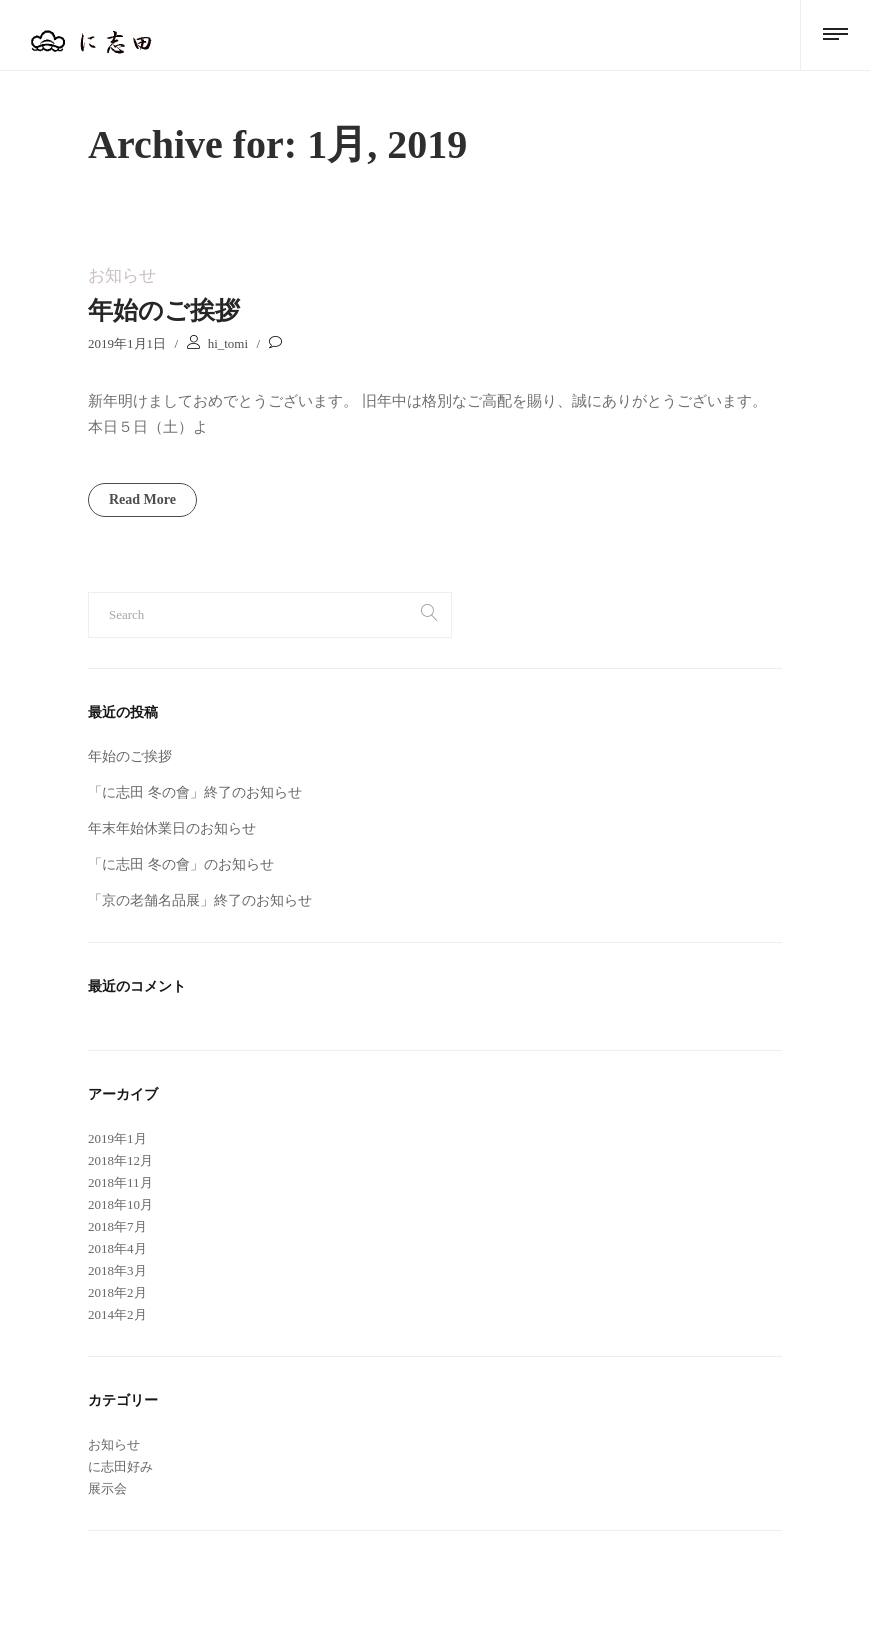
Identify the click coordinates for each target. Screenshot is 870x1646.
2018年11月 (120, 1182)
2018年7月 (117, 1226)
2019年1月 (117, 1138)
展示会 (107, 1488)
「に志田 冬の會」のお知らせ (181, 864)
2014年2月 (117, 1314)
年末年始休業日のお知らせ (172, 828)
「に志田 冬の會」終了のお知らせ (195, 792)
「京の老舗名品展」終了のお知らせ (200, 900)
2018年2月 (117, 1292)
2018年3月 (117, 1270)
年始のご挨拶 (164, 310)
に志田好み (120, 1466)
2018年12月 (120, 1160)
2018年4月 (117, 1248)
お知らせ (122, 275)
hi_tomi (228, 343)
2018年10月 (120, 1204)
